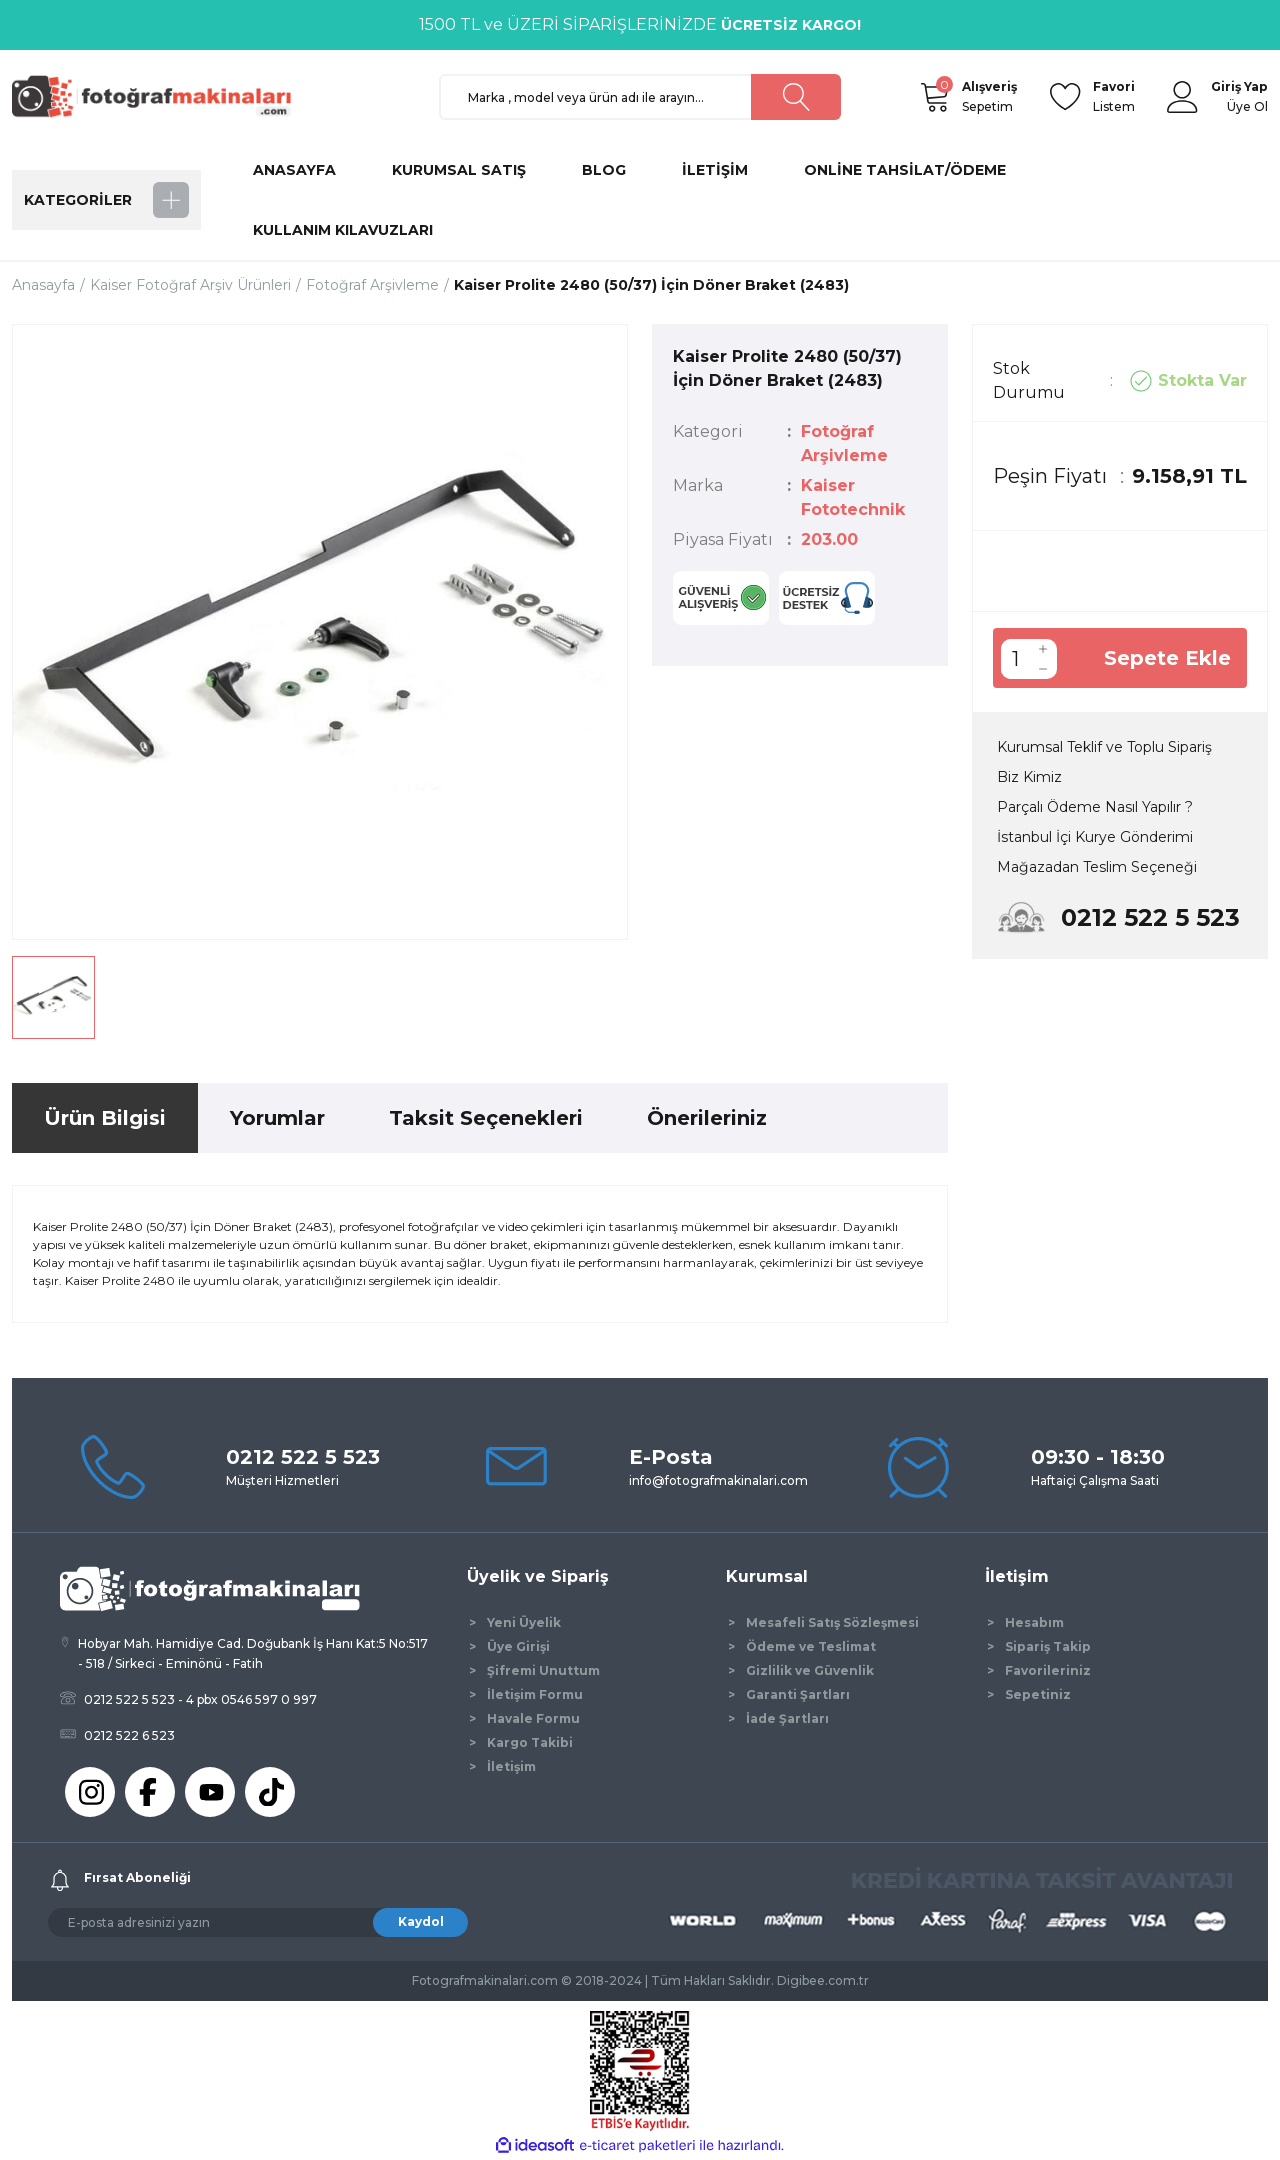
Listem (1114, 95)
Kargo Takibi (530, 1742)
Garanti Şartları (798, 1694)
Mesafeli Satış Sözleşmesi (832, 1622)
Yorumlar (277, 1118)
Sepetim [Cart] (989, 95)
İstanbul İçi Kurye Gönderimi (1095, 837)
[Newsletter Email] (258, 1922)
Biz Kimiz (1029, 777)
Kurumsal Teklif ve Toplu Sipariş (1104, 747)
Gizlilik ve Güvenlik (810, 1670)
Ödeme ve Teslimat (811, 1646)
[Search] (640, 97)
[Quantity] (1015, 659)
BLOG (604, 170)
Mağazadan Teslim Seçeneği (1097, 867)
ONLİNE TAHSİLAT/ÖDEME (905, 170)
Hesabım (1034, 1622)
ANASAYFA (294, 170)
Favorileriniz (1048, 1670)
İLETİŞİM (715, 170)
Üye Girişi (518, 1646)
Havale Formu (533, 1718)
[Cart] (934, 97)
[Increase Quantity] (1043, 649)
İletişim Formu (535, 1694)
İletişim (511, 1766)
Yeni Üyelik (524, 1622)
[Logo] (160, 95)
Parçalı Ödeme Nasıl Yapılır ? (1095, 807)
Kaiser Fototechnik (853, 497)
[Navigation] (106, 200)
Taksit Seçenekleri (486, 1118)
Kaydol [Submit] (421, 1921)
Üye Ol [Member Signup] (1247, 106)
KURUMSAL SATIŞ (459, 170)
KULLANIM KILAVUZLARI (343, 230)
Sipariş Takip (1048, 1646)
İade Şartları (787, 1718)
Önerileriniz (707, 1118)
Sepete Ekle (1167, 658)
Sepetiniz (1038, 1694)
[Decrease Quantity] (1043, 669)
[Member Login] (1183, 97)
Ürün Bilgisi (105, 1118)
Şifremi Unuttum (543, 1670)
